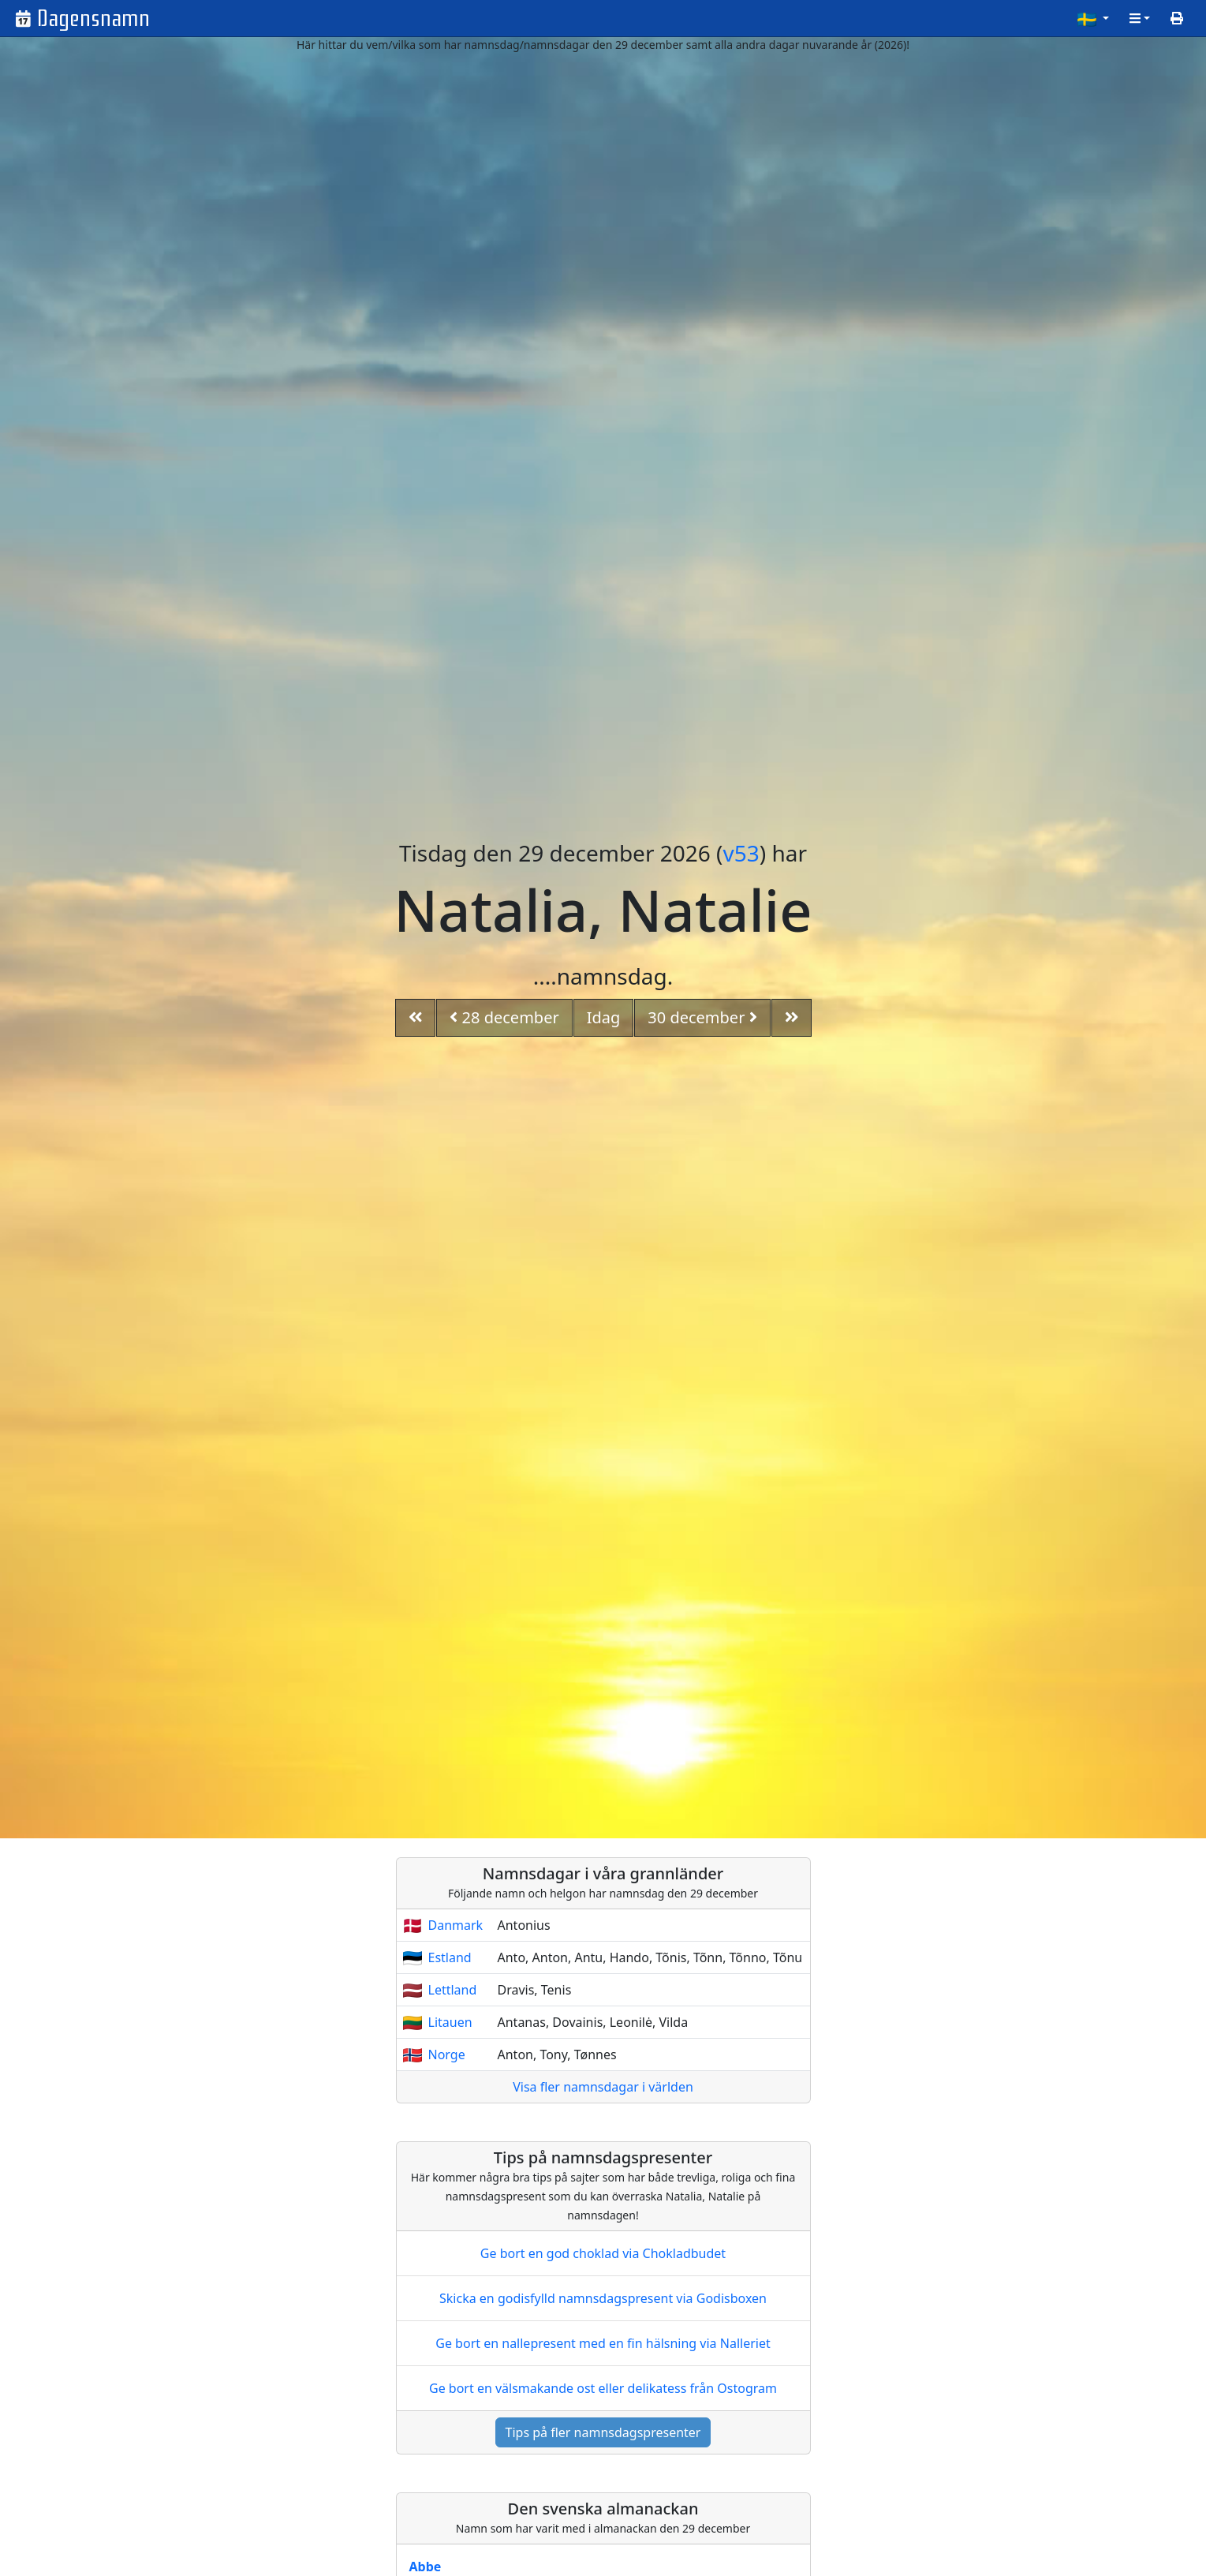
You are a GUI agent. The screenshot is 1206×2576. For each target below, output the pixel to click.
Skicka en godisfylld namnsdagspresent (603, 2298)
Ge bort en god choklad (603, 2253)
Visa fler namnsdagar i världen (603, 2087)
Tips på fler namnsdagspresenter (603, 2432)
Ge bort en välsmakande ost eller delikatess (603, 2388)
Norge (446, 2054)
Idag (604, 1017)
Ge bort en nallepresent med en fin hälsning (602, 2343)
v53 (741, 853)
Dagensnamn (93, 18)
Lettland (452, 1989)
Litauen (450, 2022)
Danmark (456, 1925)
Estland (450, 1957)
